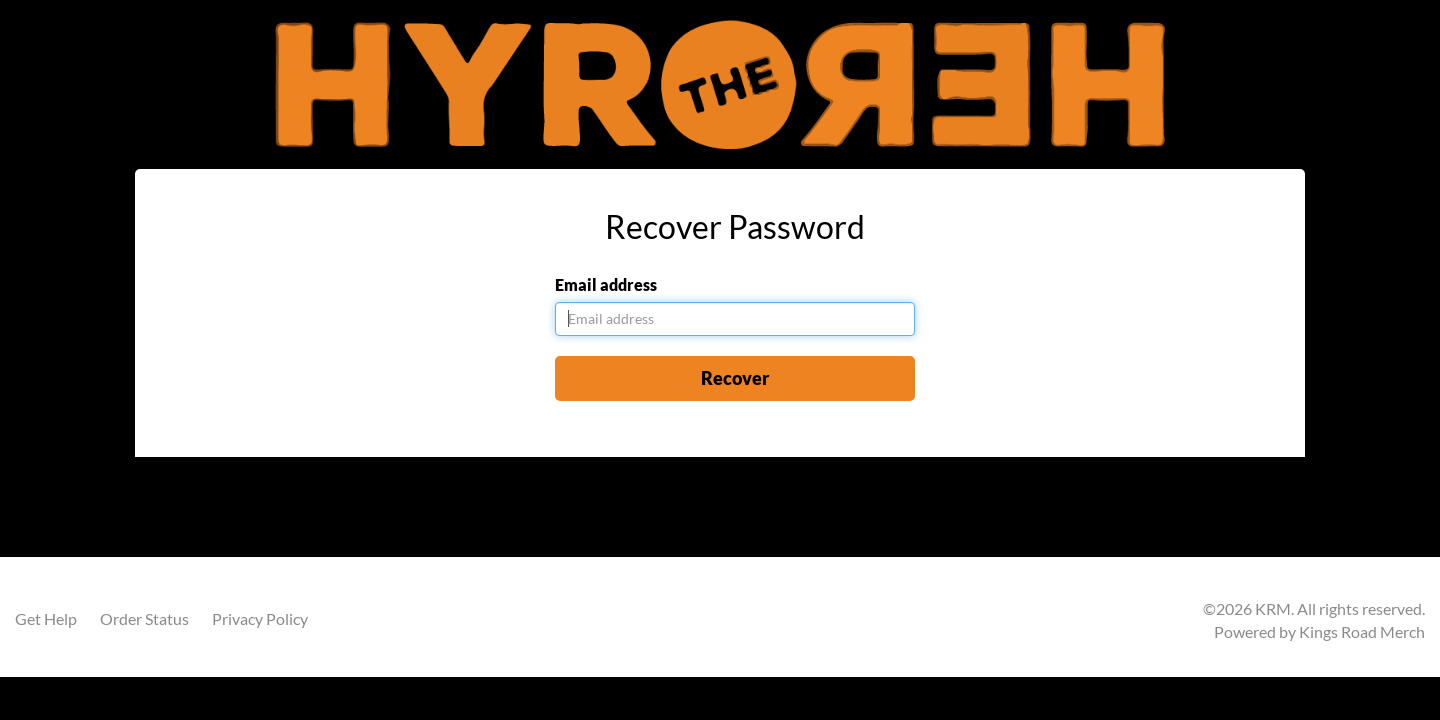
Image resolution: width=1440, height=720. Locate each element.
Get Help (46, 618)
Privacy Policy (260, 618)
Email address (606, 284)
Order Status (144, 618)
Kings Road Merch (1362, 631)
